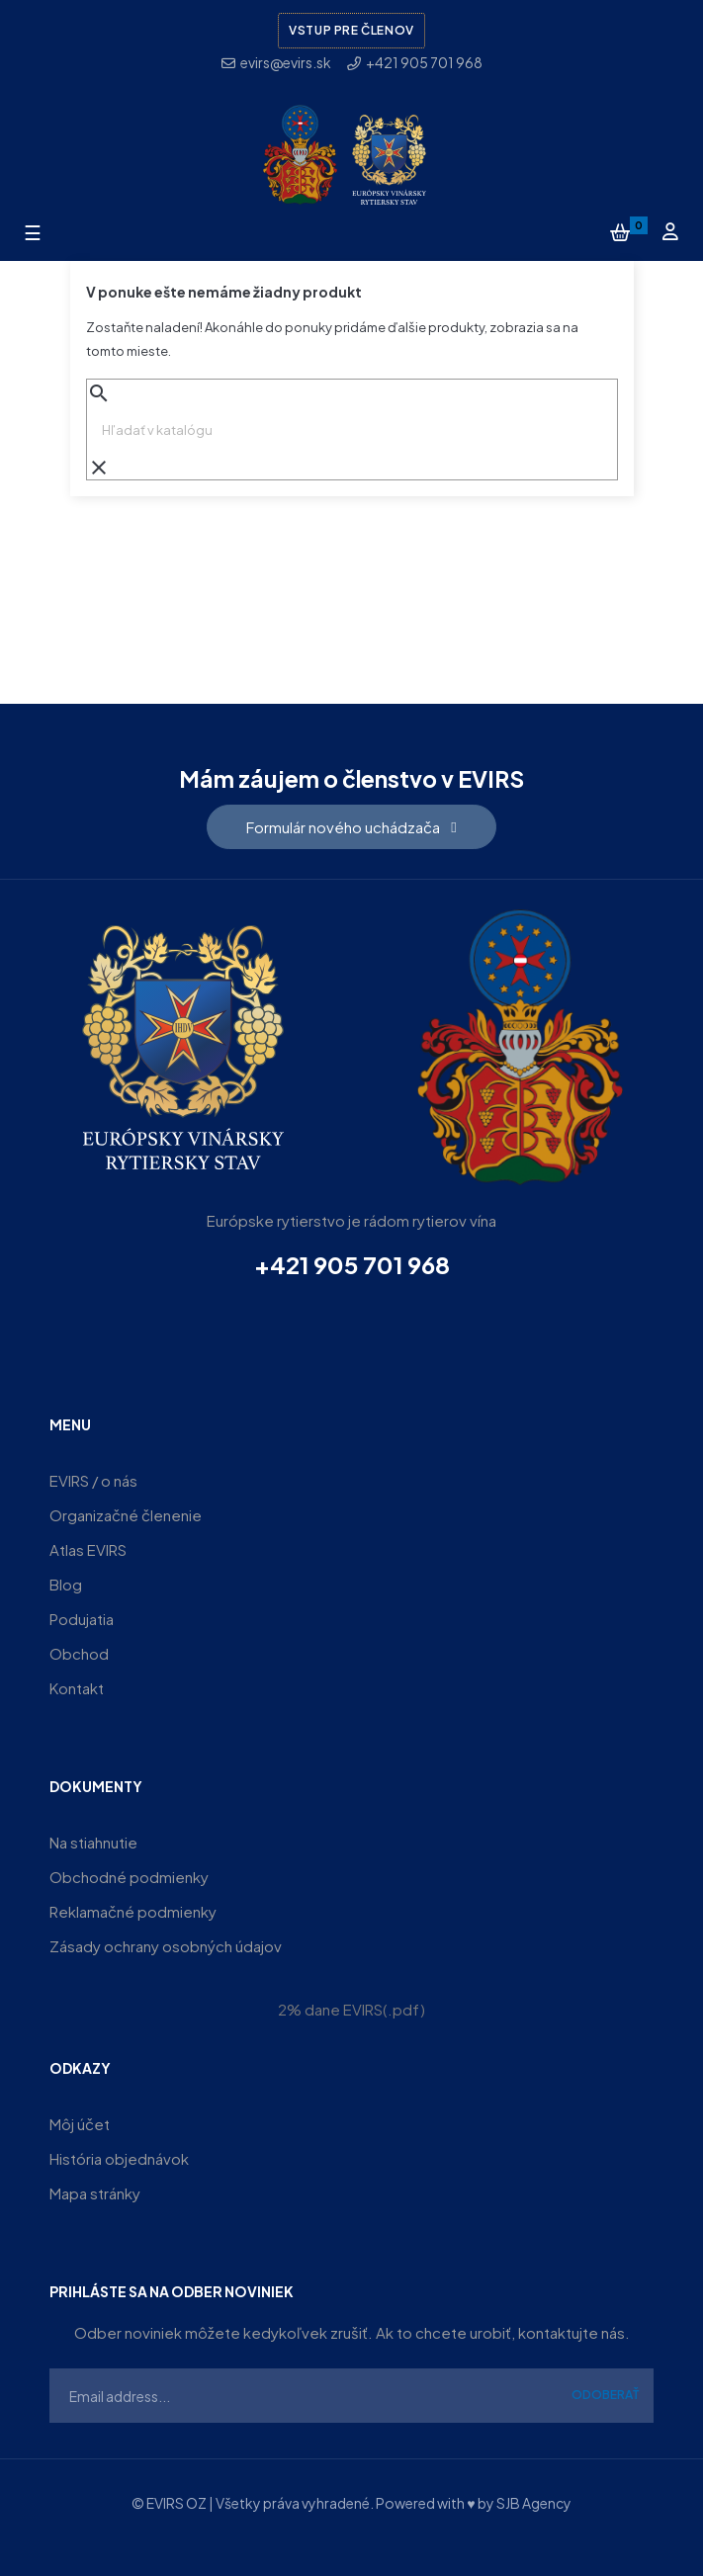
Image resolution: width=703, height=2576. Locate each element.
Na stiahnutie (93, 1842)
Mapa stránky (94, 2193)
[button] (351, 827)
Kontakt (76, 1687)
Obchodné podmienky (129, 1876)
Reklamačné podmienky (133, 1911)
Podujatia (81, 1618)
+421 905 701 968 (352, 1264)
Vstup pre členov (351, 30)
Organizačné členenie (125, 1514)
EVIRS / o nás (93, 1480)
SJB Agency (533, 2503)
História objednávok (119, 2158)
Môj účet (79, 2123)
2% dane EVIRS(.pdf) (351, 2009)
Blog (65, 1584)
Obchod (79, 1653)
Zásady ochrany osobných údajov (165, 1945)
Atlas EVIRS (88, 1549)
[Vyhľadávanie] (352, 430)
